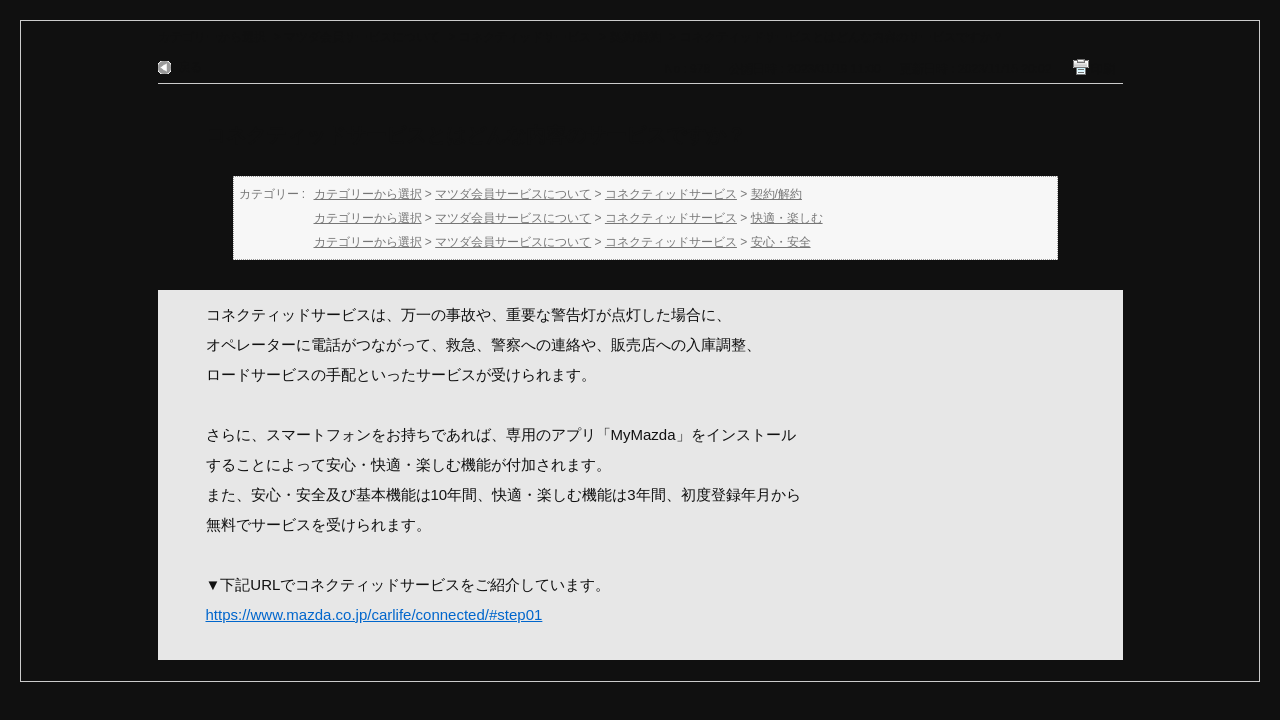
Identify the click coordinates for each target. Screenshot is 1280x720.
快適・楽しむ (787, 218)
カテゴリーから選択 (212, 37)
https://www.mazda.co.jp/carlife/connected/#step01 (374, 614)
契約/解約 (635, 37)
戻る (190, 67)
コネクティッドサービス (525, 37)
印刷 (1103, 69)
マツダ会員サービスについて (362, 37)
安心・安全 (781, 242)
